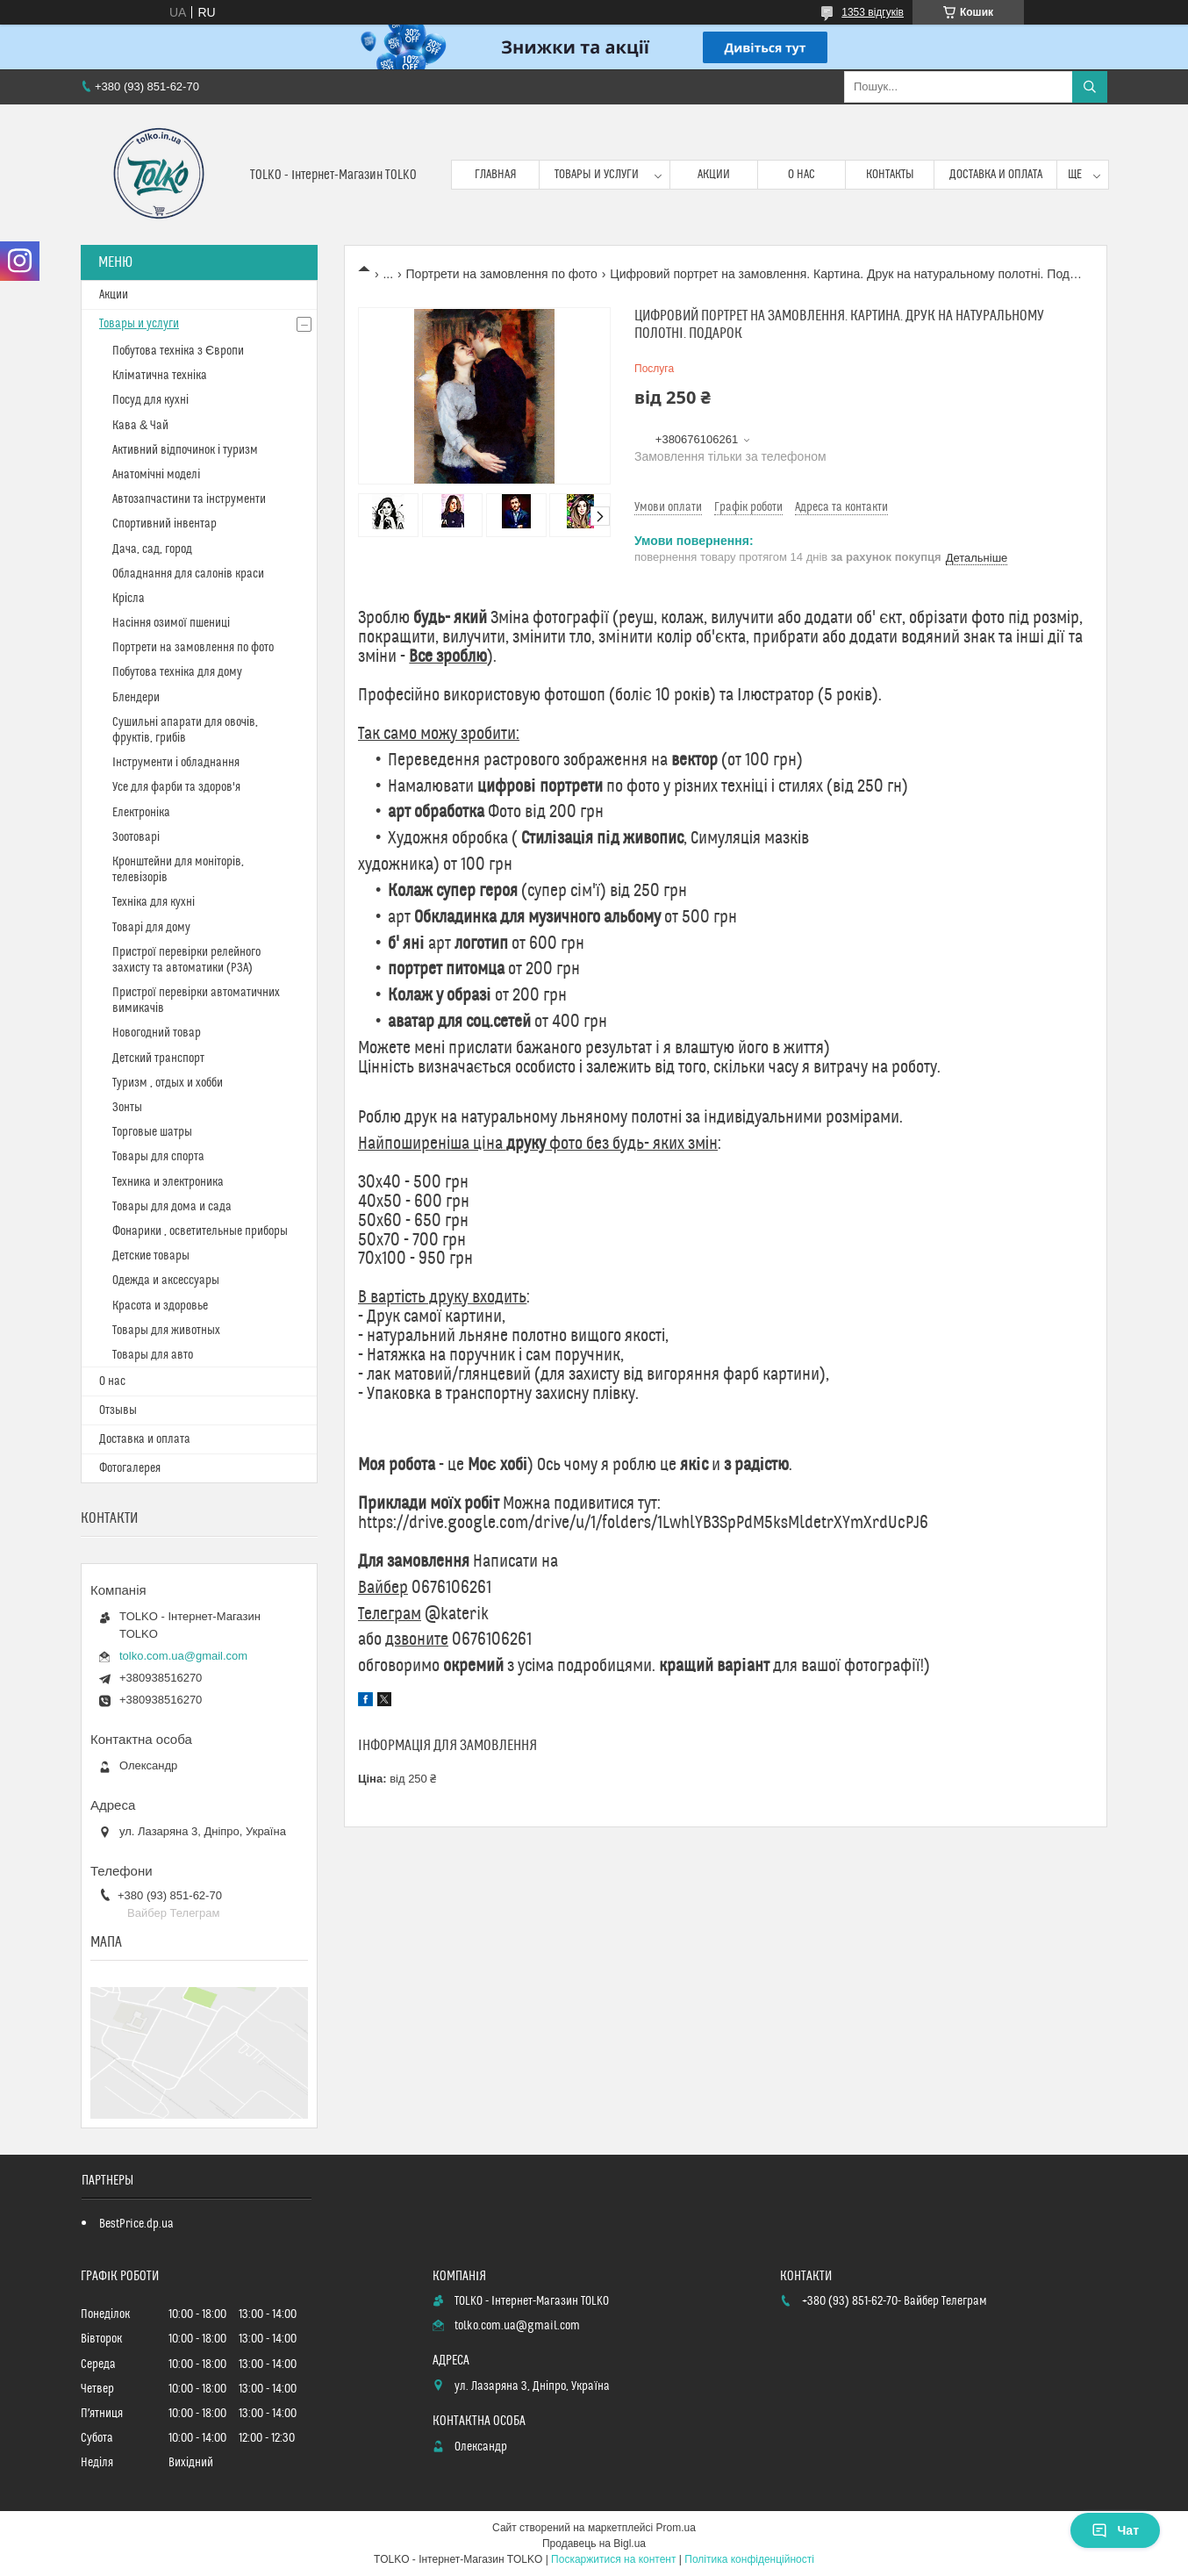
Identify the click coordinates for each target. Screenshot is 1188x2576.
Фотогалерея (130, 1468)
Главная (496, 175)
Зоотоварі (136, 837)
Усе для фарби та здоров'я (176, 787)
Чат (1115, 2530)
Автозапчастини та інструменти (189, 499)
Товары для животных (166, 1331)
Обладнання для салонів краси (188, 574)
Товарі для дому (151, 928)
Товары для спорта (158, 1157)
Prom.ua (676, 2528)
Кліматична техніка (159, 376)
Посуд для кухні (150, 400)
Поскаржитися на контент (613, 2559)
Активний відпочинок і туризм (185, 450)
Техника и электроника (168, 1182)
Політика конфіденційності (749, 2559)
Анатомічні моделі (156, 475)
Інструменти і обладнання (176, 763)
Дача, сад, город (152, 549)
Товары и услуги (597, 175)
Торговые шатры (152, 1132)
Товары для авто (152, 1355)
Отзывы (118, 1410)
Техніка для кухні (153, 902)
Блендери (136, 698)
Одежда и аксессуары (165, 1281)
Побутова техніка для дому (177, 672)
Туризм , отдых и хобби (167, 1083)
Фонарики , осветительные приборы (200, 1231)
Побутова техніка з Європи (178, 351)
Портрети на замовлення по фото (502, 274)
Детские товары (151, 1256)
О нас (801, 175)
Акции (714, 175)
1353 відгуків (872, 12)
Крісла (128, 599)
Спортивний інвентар (164, 524)
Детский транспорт (158, 1058)
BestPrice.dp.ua (136, 2224)
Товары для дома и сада (172, 1207)
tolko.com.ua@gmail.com (183, 1655)
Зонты (127, 1108)
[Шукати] (1089, 87)
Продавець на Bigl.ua (594, 2543)
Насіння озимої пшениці (171, 623)
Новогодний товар (156, 1033)
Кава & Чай (140, 426)
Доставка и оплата (995, 175)
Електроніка (141, 813)
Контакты (890, 175)
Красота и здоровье (160, 1306)
